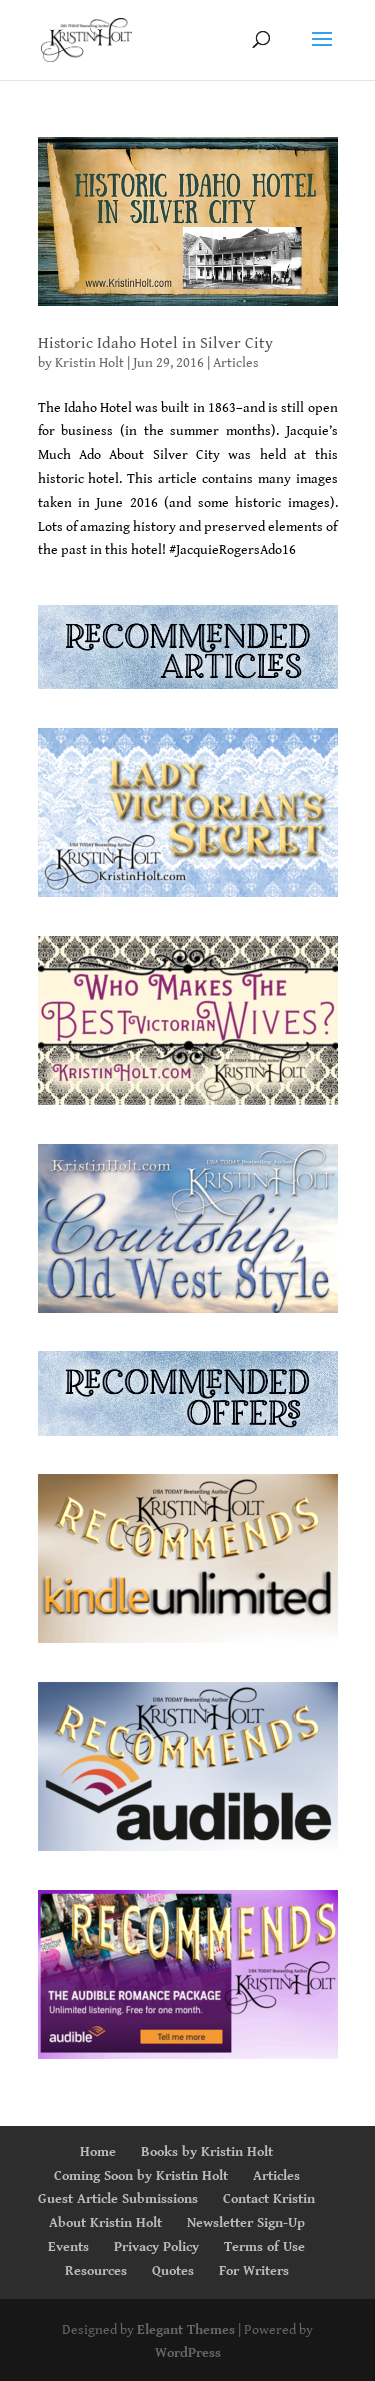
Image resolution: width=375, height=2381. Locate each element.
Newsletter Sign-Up (246, 2223)
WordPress (188, 2353)
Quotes (173, 2271)
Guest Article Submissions (118, 2199)
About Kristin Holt (105, 2223)
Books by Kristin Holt (207, 2152)
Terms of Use (264, 2247)
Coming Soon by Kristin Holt (141, 2176)
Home (98, 2152)
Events (68, 2247)
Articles (236, 363)
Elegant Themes (186, 2330)
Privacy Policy (156, 2247)
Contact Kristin (269, 2199)
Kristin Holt (89, 363)
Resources (96, 2271)
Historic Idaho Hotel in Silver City (155, 343)
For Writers (254, 2271)
